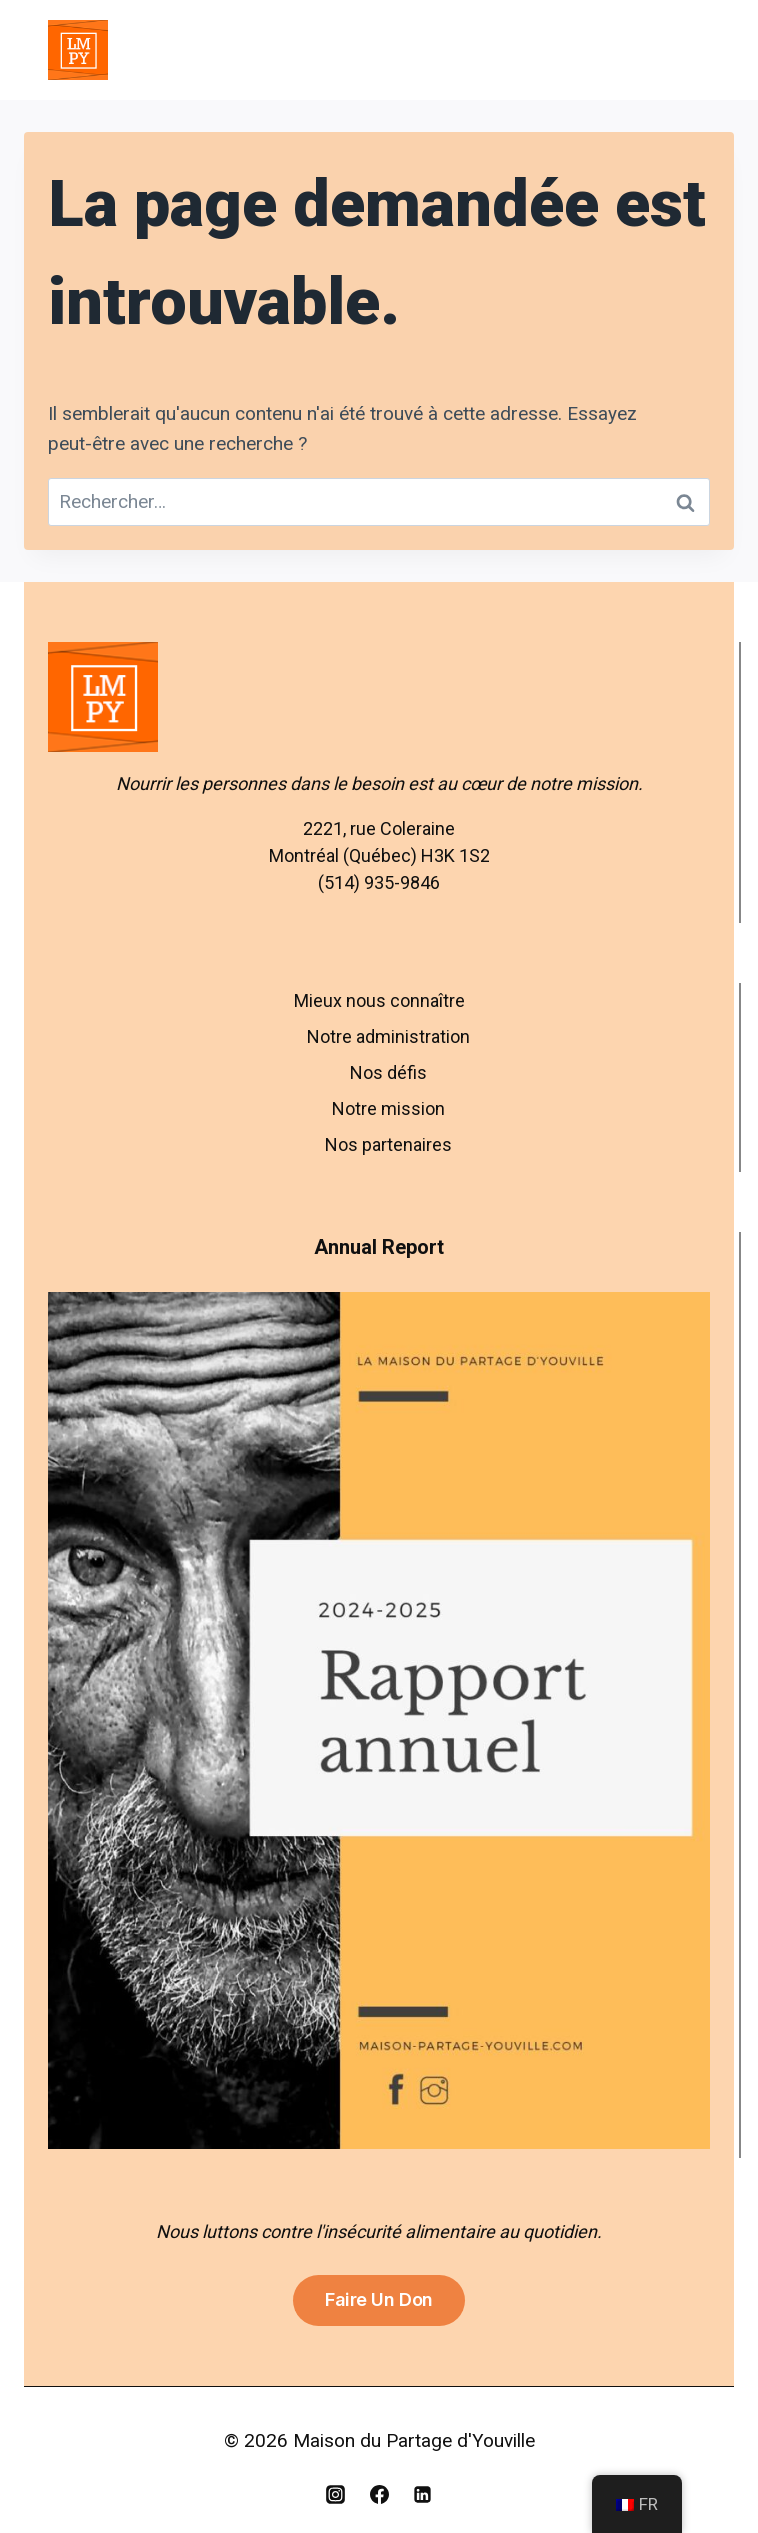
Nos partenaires (388, 1144)
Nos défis (388, 1072)
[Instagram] (335, 2494)
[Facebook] (379, 2494)
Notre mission (388, 1108)
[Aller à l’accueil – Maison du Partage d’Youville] (379, 697)
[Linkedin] (423, 2494)
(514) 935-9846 (379, 882)
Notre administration (388, 1036)
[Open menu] (686, 49)
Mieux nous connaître (379, 1000)
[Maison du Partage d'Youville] (78, 50)
